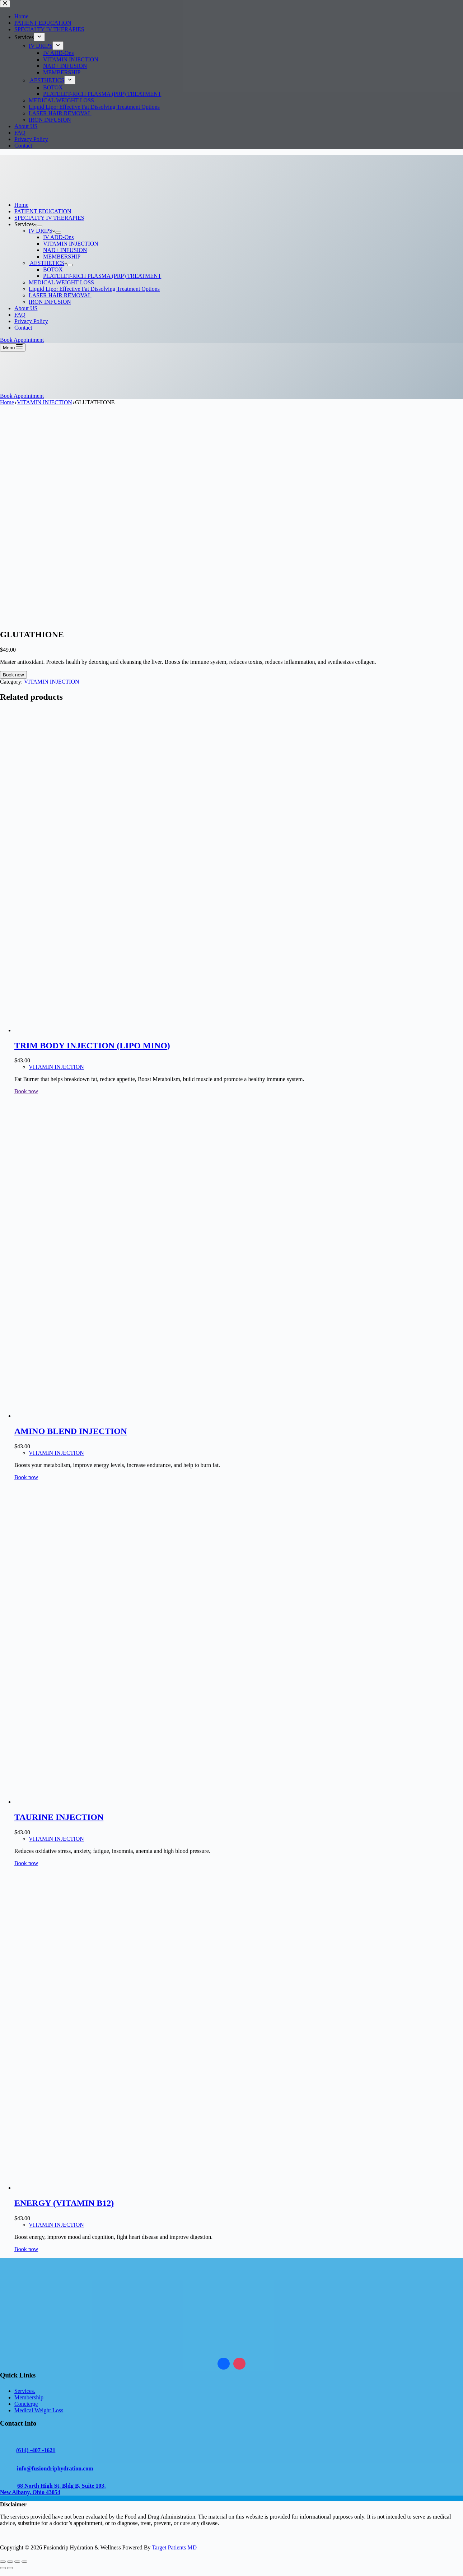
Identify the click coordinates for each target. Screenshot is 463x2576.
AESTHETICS (48, 263)
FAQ (19, 315)
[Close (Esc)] (24, 2562)
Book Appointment (22, 340)
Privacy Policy (31, 321)
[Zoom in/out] (3, 2562)
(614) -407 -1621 (35, 2450)
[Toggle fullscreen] (10, 2562)
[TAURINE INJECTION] (122, 1802)
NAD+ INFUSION (65, 250)
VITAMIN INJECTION (70, 244)
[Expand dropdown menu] (39, 226)
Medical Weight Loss (38, 2410)
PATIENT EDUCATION (42, 211)
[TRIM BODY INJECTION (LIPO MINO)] (122, 1030)
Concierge (26, 2404)
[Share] (17, 2562)
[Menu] (12, 347)
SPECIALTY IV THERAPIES (49, 218)
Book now (13, 674)
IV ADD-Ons (58, 237)
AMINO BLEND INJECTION (70, 1431)
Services (25, 224)
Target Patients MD (174, 2547)
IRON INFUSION (50, 302)
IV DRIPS (42, 231)
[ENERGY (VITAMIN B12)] (122, 2188)
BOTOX (53, 269)
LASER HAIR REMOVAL (60, 295)
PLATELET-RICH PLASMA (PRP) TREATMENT (102, 276)
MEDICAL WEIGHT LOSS (61, 282)
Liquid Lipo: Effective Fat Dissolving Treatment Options (94, 289)
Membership (28, 2397)
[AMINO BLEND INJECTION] (122, 1416)
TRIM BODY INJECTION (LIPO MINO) (92, 1045)
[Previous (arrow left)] (3, 2568)
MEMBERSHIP (61, 256)
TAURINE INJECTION (58, 1817)
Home (21, 205)
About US (25, 308)
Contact (23, 328)
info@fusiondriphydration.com (55, 2468)
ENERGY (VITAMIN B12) (64, 2203)
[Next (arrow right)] (10, 2568)
